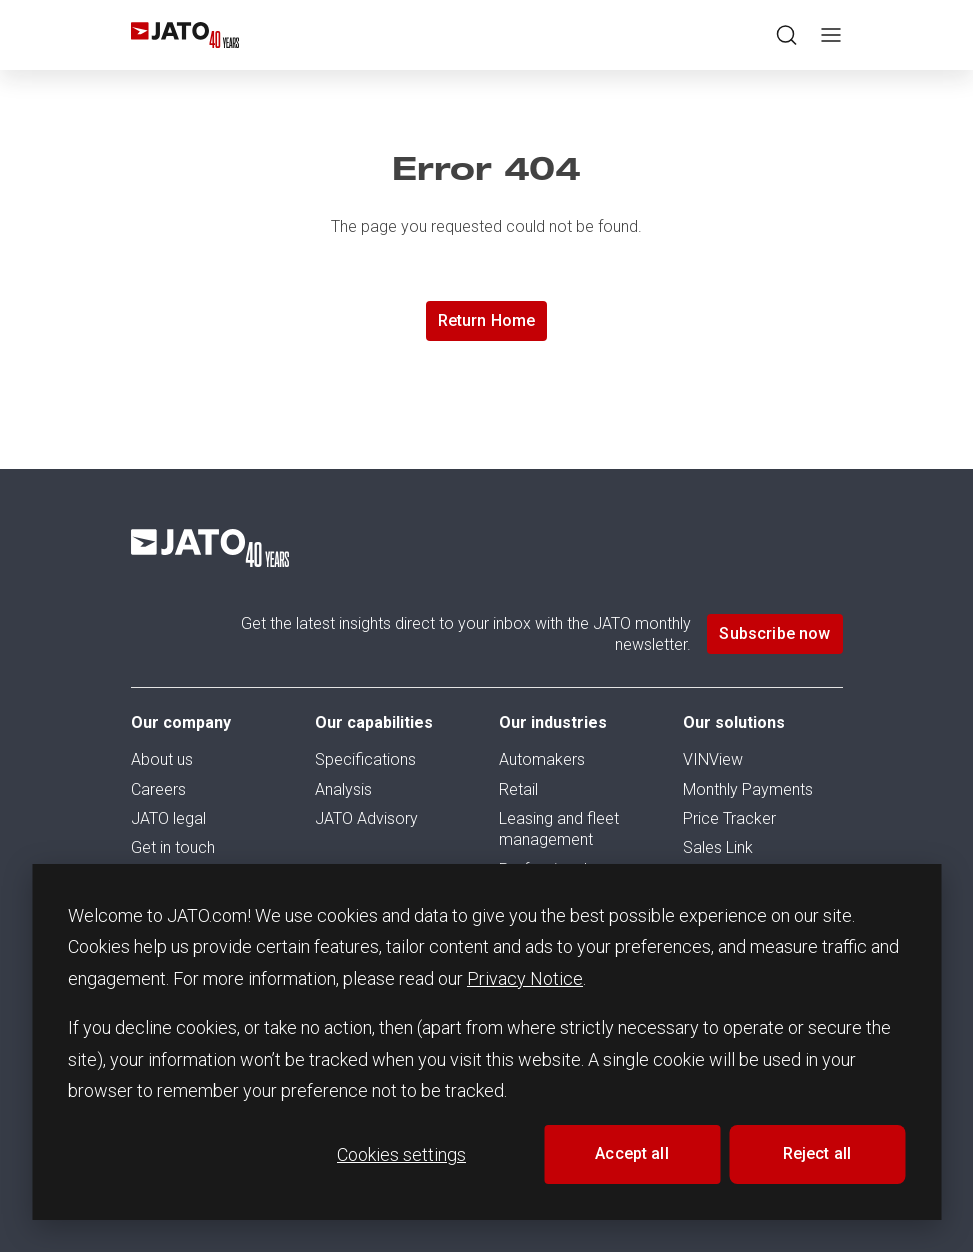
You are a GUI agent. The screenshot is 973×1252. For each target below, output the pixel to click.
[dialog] (486, 1042)
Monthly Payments (748, 789)
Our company (181, 722)
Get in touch (173, 847)
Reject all (817, 1153)
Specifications (365, 759)
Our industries (553, 722)
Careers (158, 789)
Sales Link (718, 847)
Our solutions (734, 722)
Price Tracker (729, 818)
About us (162, 759)
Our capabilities (374, 722)
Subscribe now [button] (774, 633)
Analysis (343, 789)
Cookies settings (401, 1154)
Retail (518, 789)
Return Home (487, 320)
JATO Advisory (366, 818)
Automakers (542, 759)
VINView (713, 759)
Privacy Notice (525, 978)
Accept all (632, 1153)
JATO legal (168, 818)
